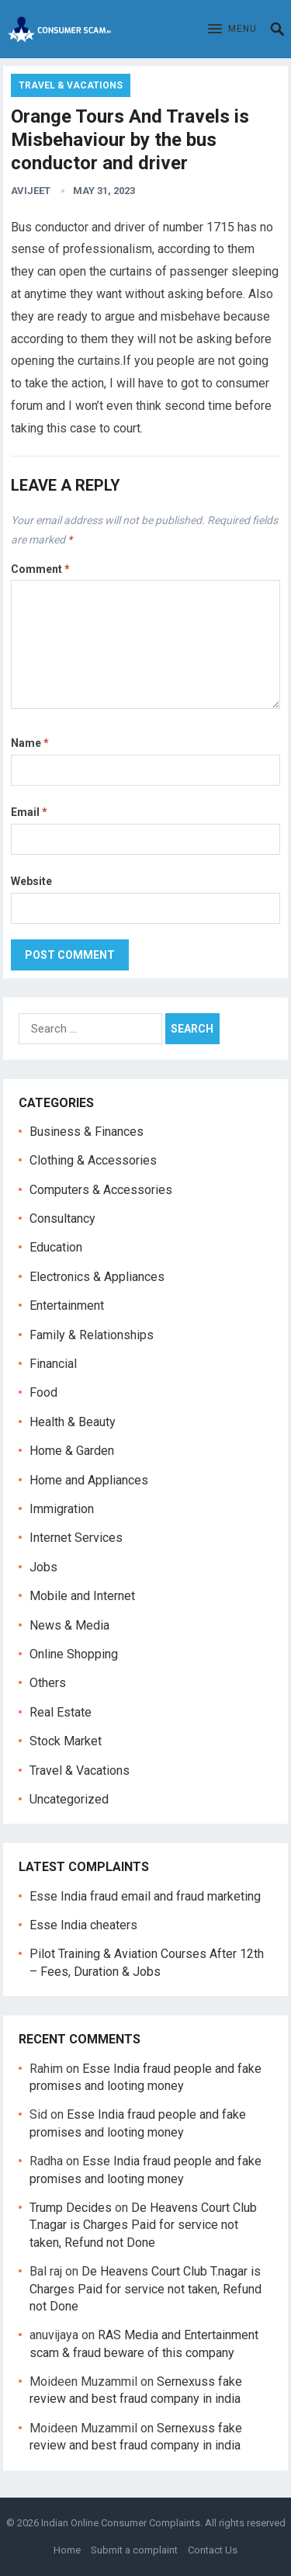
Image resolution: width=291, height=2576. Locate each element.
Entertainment (66, 1305)
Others (47, 1682)
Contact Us (212, 2550)
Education (55, 1247)
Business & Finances (86, 1131)
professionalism (107, 248)
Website (31, 881)
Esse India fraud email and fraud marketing (145, 1896)
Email (29, 812)
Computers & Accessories (100, 1189)
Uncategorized (69, 1799)
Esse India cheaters (83, 1925)
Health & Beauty (72, 1422)
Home (67, 2550)
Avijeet (30, 190)
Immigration (61, 1509)
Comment (40, 569)
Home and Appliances (88, 1480)
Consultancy (62, 1218)
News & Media (69, 1625)
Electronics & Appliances (97, 1276)
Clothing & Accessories (93, 1160)
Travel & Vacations (71, 85)
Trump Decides (70, 2207)
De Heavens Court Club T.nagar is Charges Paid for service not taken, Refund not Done (143, 2225)
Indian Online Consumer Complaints (120, 2523)
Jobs (43, 1567)
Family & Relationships (91, 1335)
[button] (232, 29)
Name (30, 743)
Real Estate (60, 1712)
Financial (53, 1363)
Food (43, 1392)
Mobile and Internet (82, 1595)
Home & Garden (71, 1450)
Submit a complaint (134, 2550)
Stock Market (65, 1741)
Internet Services (76, 1537)
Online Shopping (73, 1654)
